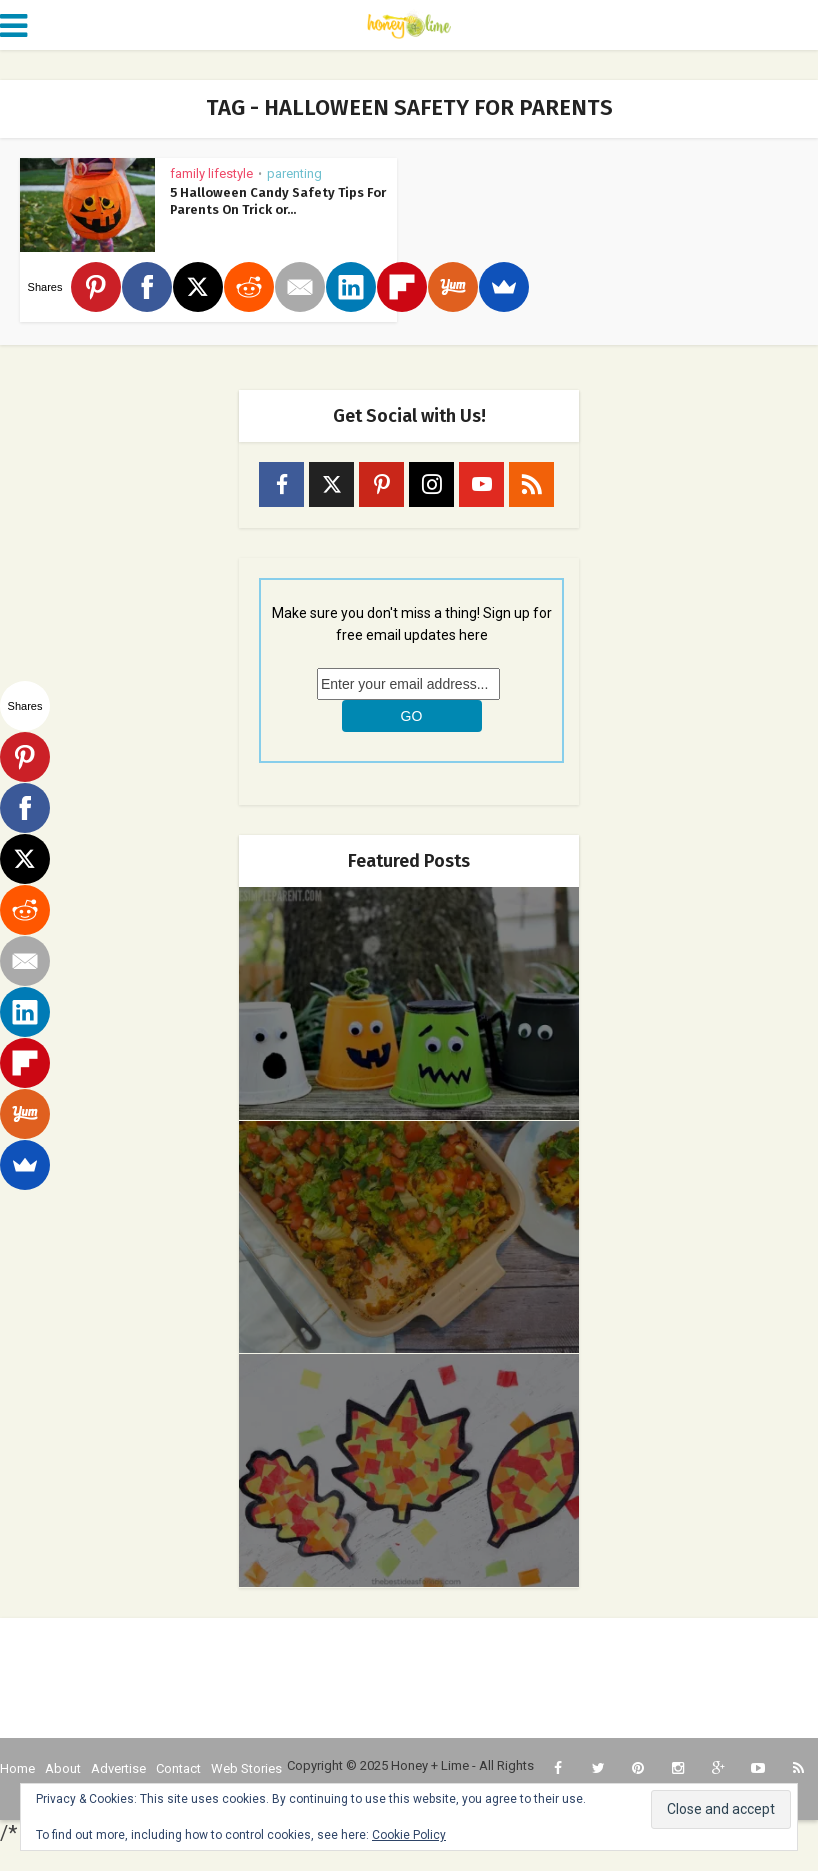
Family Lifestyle (211, 173)
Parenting (294, 173)
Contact (178, 1768)
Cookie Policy (409, 1835)
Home (17, 1768)
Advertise (118, 1768)
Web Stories (246, 1768)
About (63, 1768)
